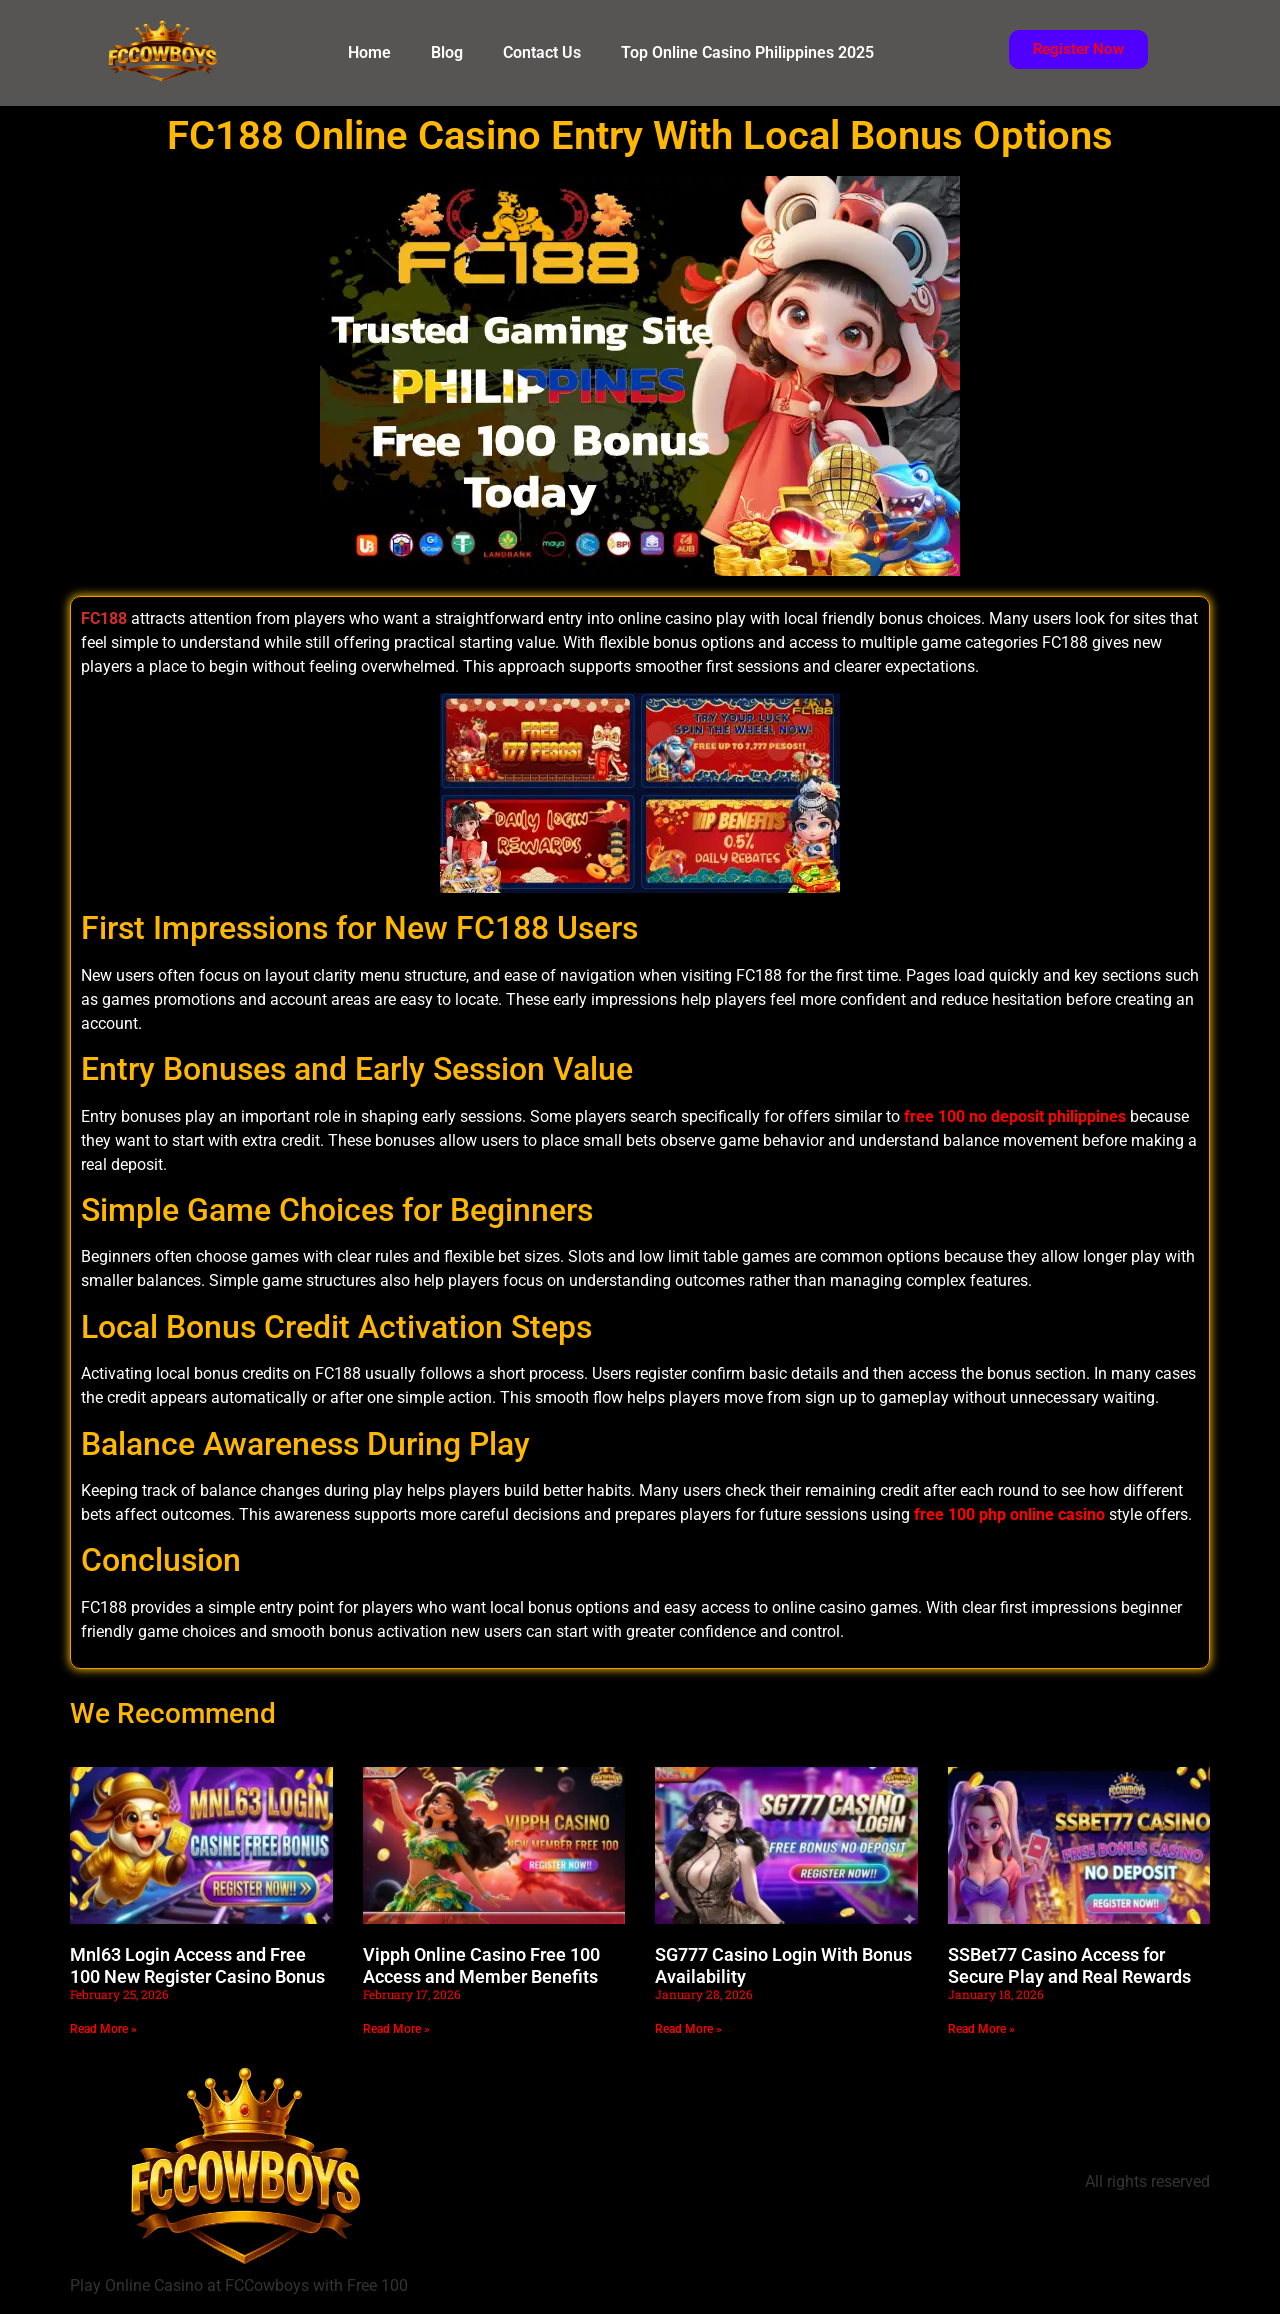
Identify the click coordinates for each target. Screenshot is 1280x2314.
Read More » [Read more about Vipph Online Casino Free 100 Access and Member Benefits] (396, 2029)
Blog (447, 52)
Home (369, 52)
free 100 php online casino (1009, 1514)
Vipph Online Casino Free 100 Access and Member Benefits (481, 1965)
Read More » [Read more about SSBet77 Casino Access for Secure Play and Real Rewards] (981, 2029)
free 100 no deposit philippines (1015, 1116)
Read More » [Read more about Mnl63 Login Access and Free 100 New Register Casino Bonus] (103, 2029)
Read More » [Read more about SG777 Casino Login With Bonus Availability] (688, 2029)
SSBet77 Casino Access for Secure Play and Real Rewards (1069, 1965)
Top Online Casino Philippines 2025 (747, 52)
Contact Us (542, 52)
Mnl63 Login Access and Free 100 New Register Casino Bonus (197, 1965)
